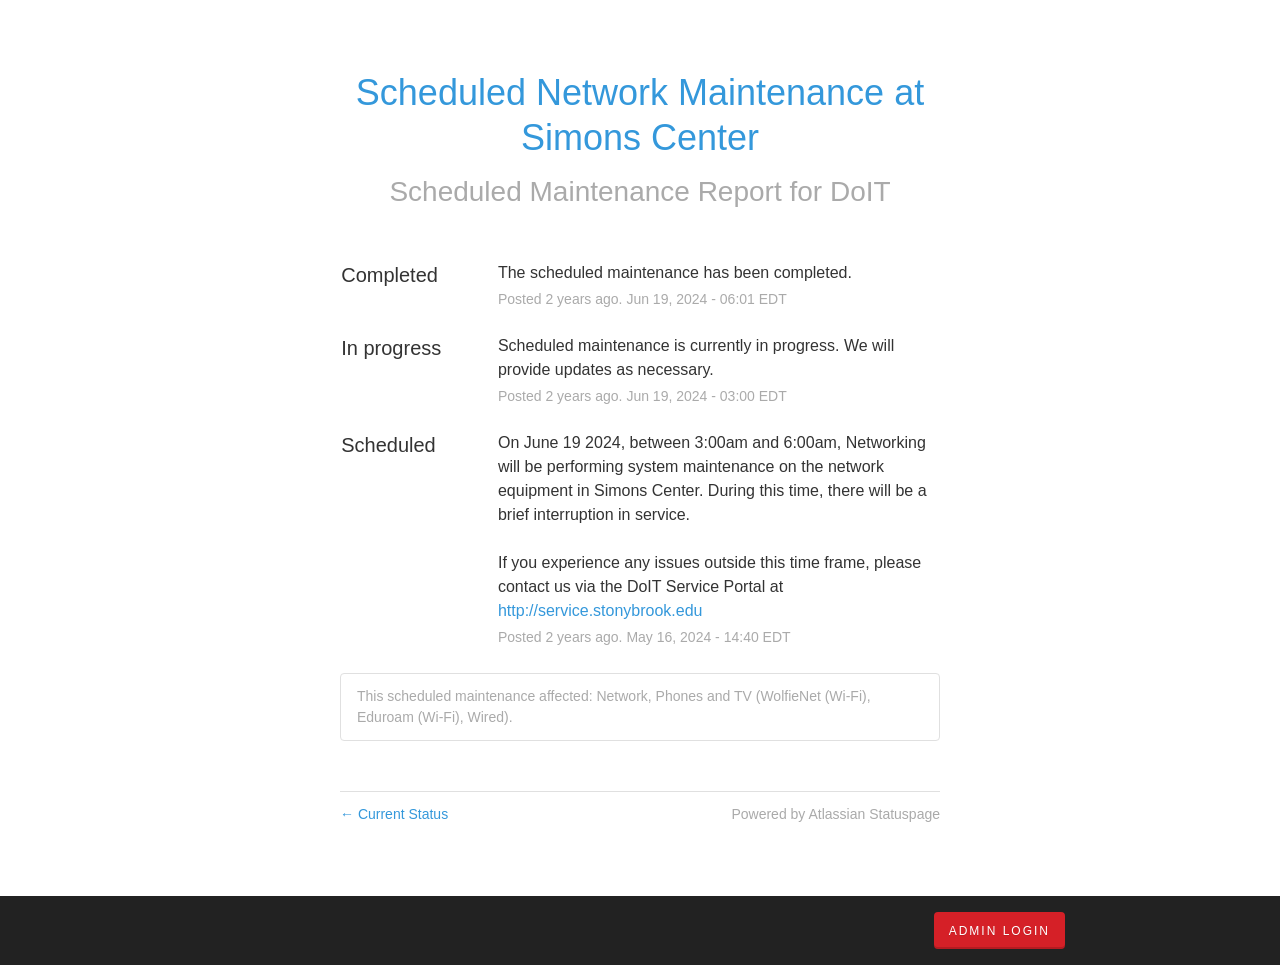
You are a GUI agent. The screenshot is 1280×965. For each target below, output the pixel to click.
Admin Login (999, 931)
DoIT (860, 191)
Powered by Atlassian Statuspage (835, 814)
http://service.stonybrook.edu (600, 610)
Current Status (394, 814)
